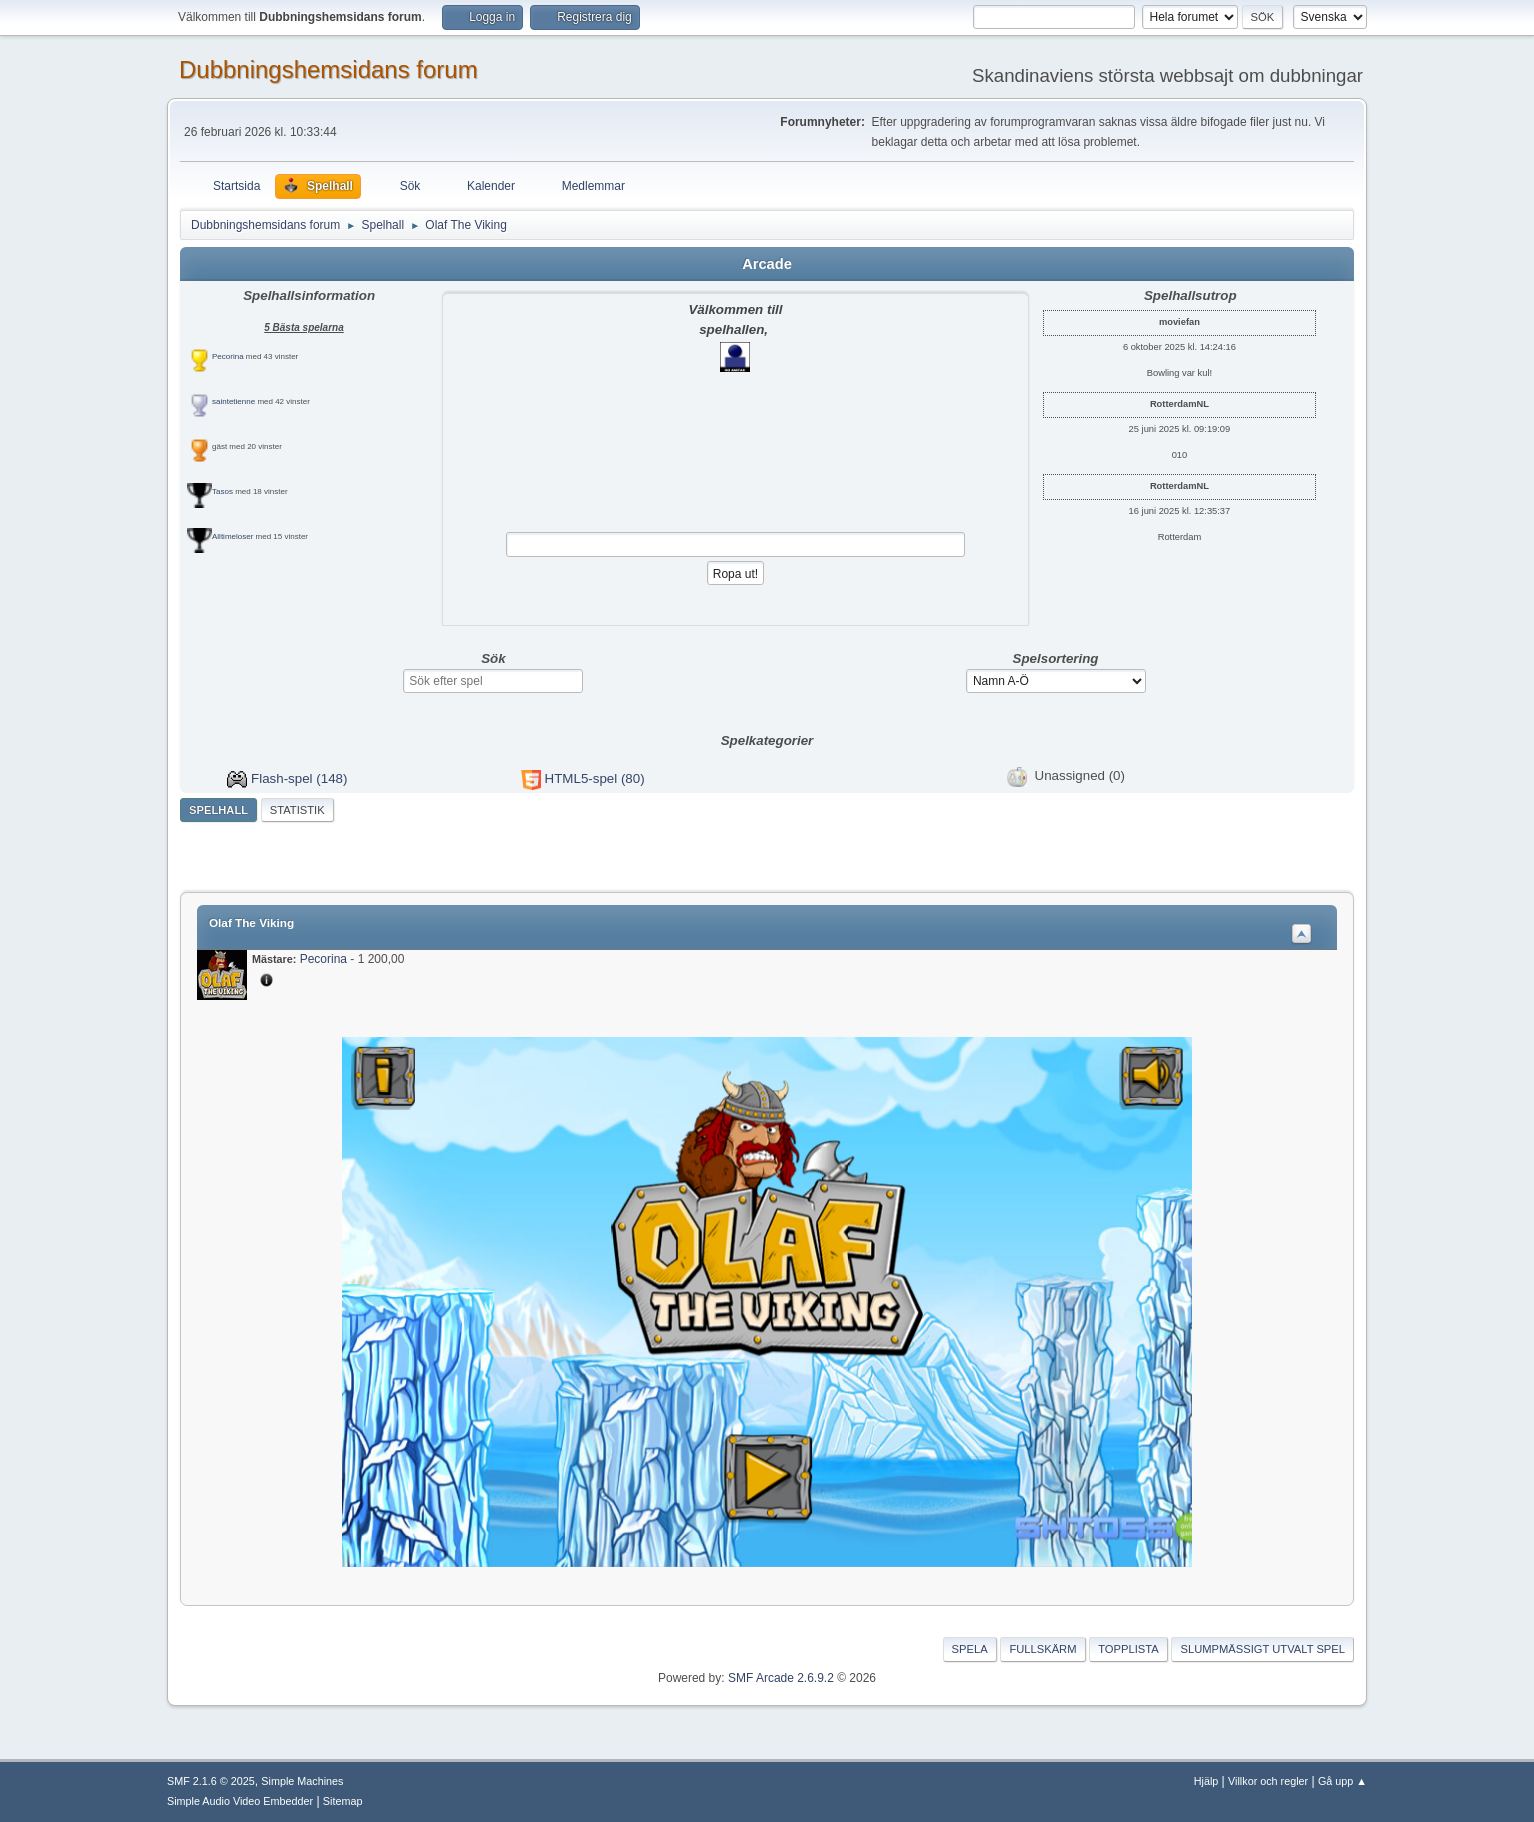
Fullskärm (1042, 1649)
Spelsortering (1056, 658)
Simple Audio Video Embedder (240, 1801)
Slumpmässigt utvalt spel (1262, 1649)
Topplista (1128, 1649)
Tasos (222, 491)
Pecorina (228, 356)
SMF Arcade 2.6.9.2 (781, 1678)
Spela (970, 1649)
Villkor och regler (1268, 1781)
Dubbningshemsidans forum (328, 69)
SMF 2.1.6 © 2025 (211, 1781)
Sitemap (343, 1801)
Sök (493, 658)
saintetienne (233, 401)
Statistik (297, 810)
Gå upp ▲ (1342, 1781)
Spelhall (218, 810)
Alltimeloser (232, 536)
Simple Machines (302, 1781)
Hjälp (1206, 1781)
